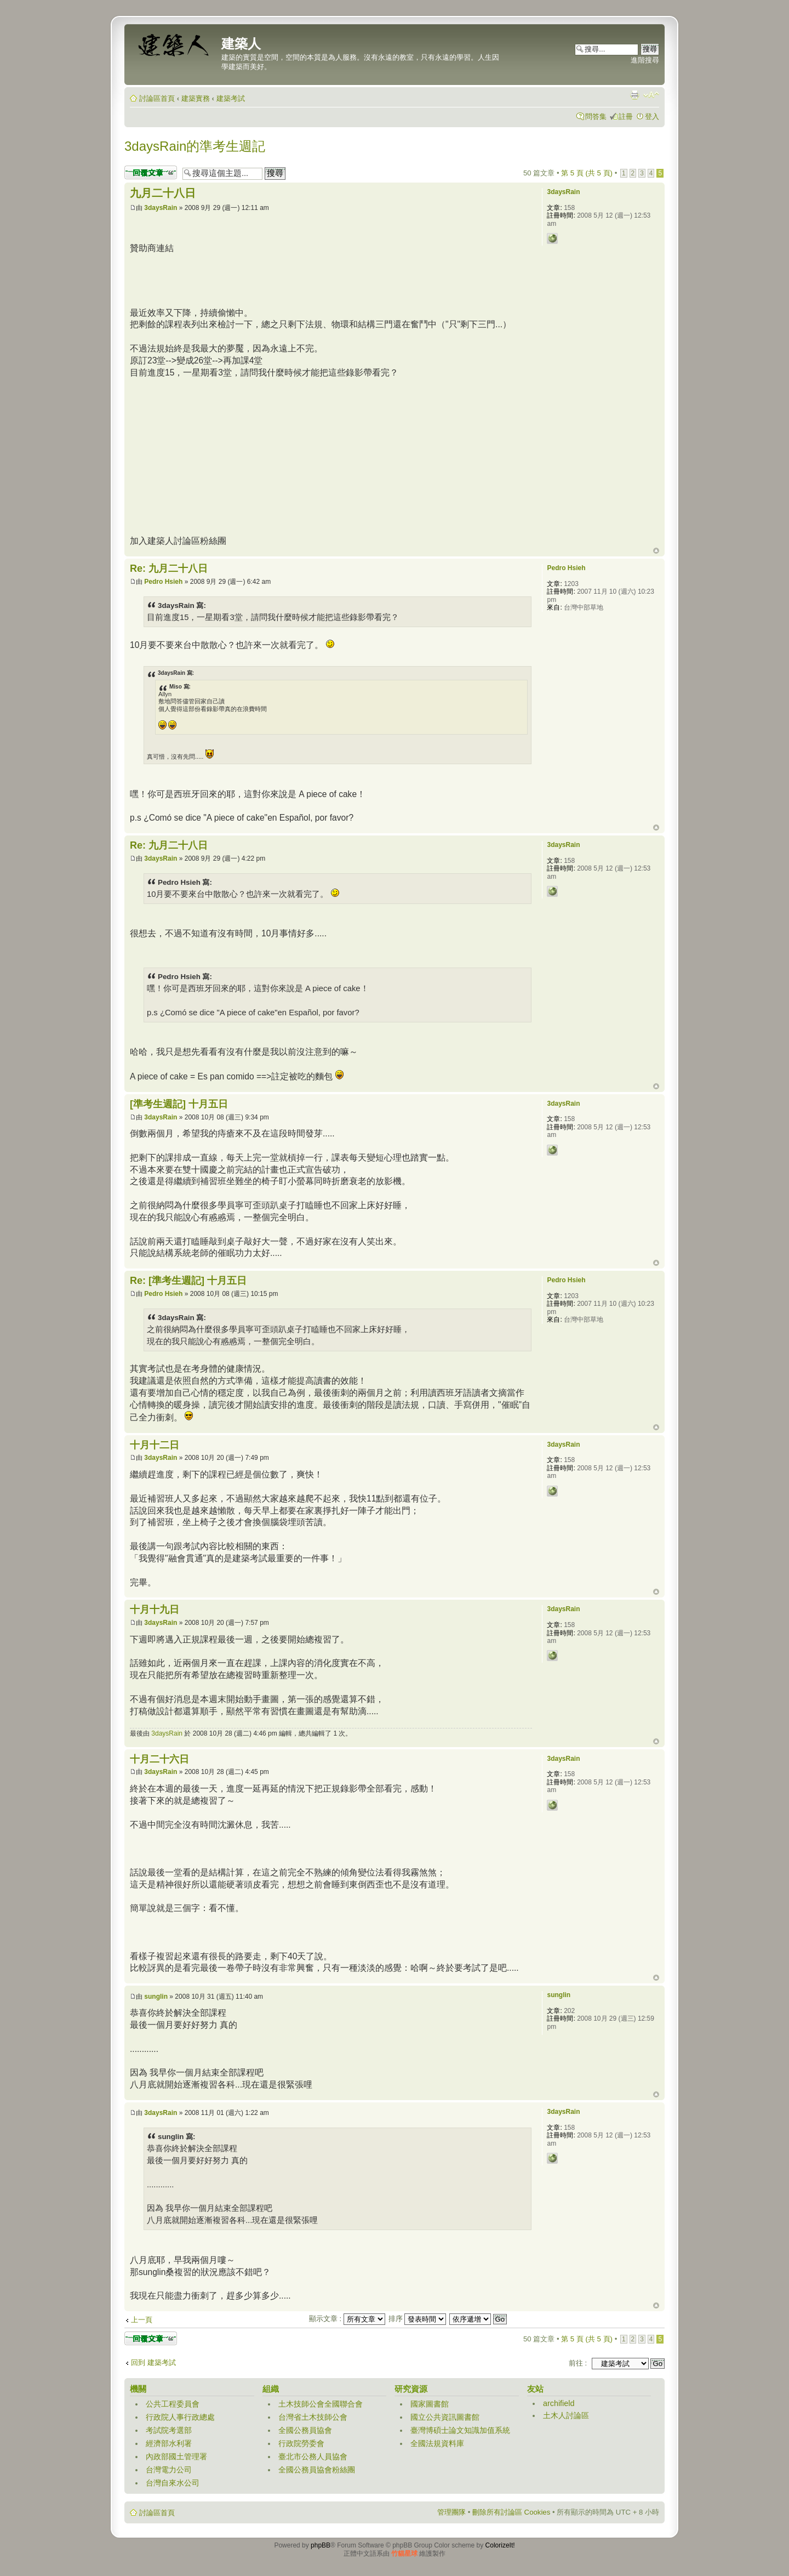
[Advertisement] (329, 279)
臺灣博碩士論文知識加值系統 (460, 2430)
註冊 (626, 116)
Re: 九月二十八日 (169, 568)
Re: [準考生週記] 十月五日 (188, 1280)
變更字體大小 (651, 95)
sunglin (156, 1996)
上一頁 (141, 2320)
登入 (652, 116)
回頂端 (656, 551)
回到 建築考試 (153, 2362)
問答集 (596, 116)
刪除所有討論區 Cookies (511, 2512)
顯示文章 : (347, 2319)
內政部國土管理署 (176, 2456)
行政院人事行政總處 (180, 2417)
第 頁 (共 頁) (587, 173)
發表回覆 (150, 172)
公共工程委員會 (172, 2403)
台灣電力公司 (169, 2469)
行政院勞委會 (301, 2443)
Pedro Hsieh (163, 581)
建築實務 (195, 98)
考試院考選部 (169, 2430)
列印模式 (634, 95)
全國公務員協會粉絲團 (316, 2469)
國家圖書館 (429, 2403)
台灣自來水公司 (172, 2482)
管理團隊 (451, 2512)
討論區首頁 (157, 98)
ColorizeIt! (500, 2545)
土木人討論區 (566, 2415)
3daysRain (160, 208)
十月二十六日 (159, 1759)
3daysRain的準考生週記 (194, 146)
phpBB (320, 2545)
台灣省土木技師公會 (312, 2417)
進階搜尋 (645, 60)
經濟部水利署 (169, 2443)
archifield (559, 2403)
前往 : (578, 2363)
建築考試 (230, 98)
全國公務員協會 (305, 2430)
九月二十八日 (163, 193)
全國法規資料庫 (437, 2443)
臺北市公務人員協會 (312, 2456)
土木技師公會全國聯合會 (320, 2403)
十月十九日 (154, 1609)
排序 (417, 2319)
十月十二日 (154, 1445)
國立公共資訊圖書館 (444, 2417)
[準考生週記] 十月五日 (179, 1104)
